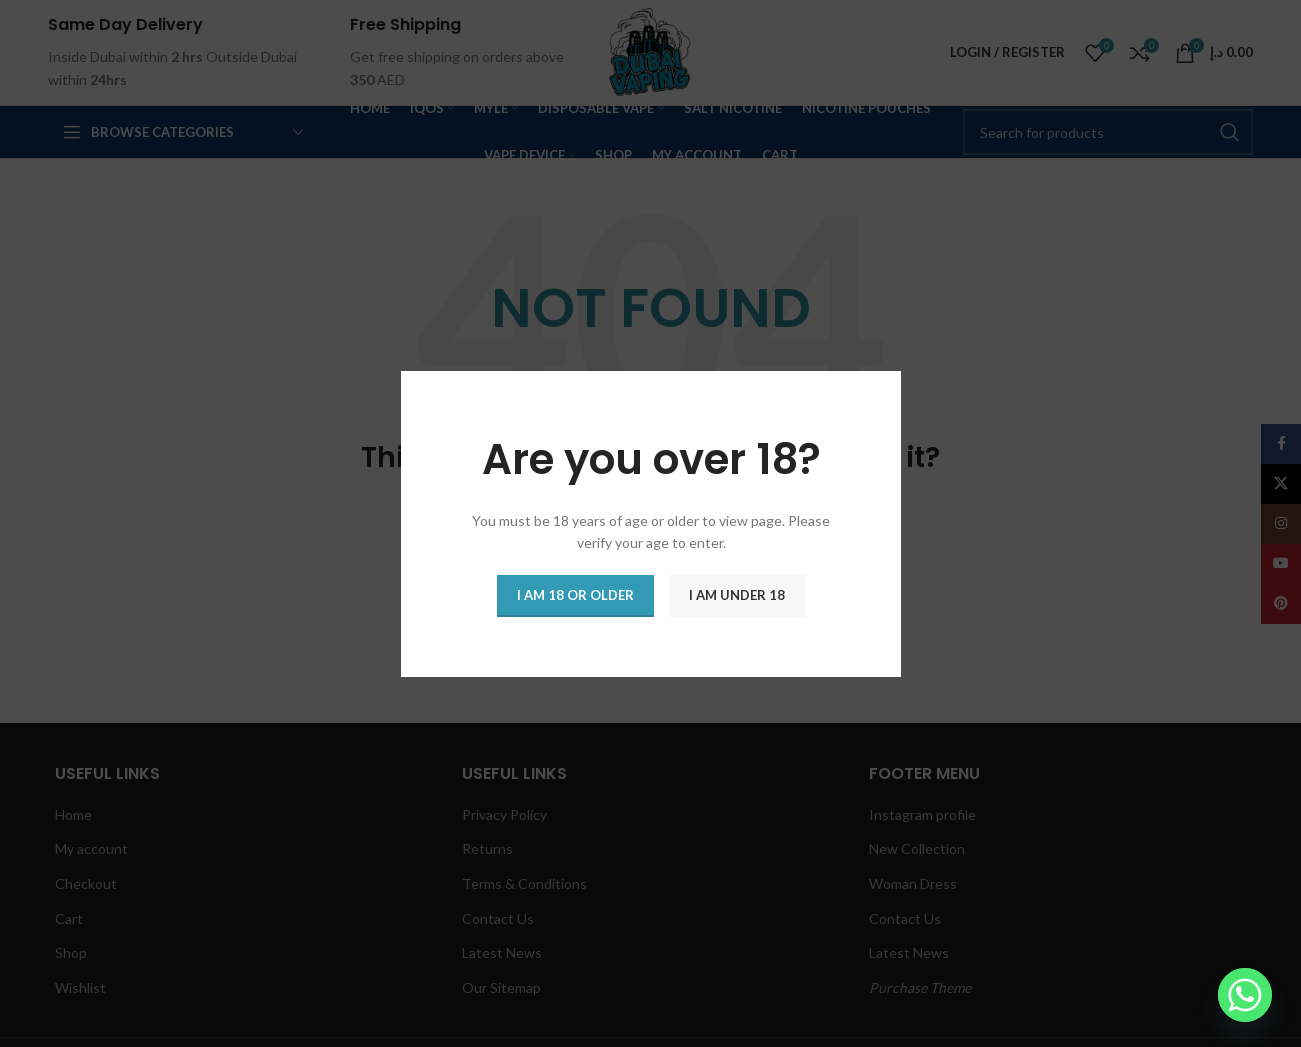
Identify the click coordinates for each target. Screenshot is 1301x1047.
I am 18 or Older (575, 594)
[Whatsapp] (1245, 995)
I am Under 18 (737, 594)
